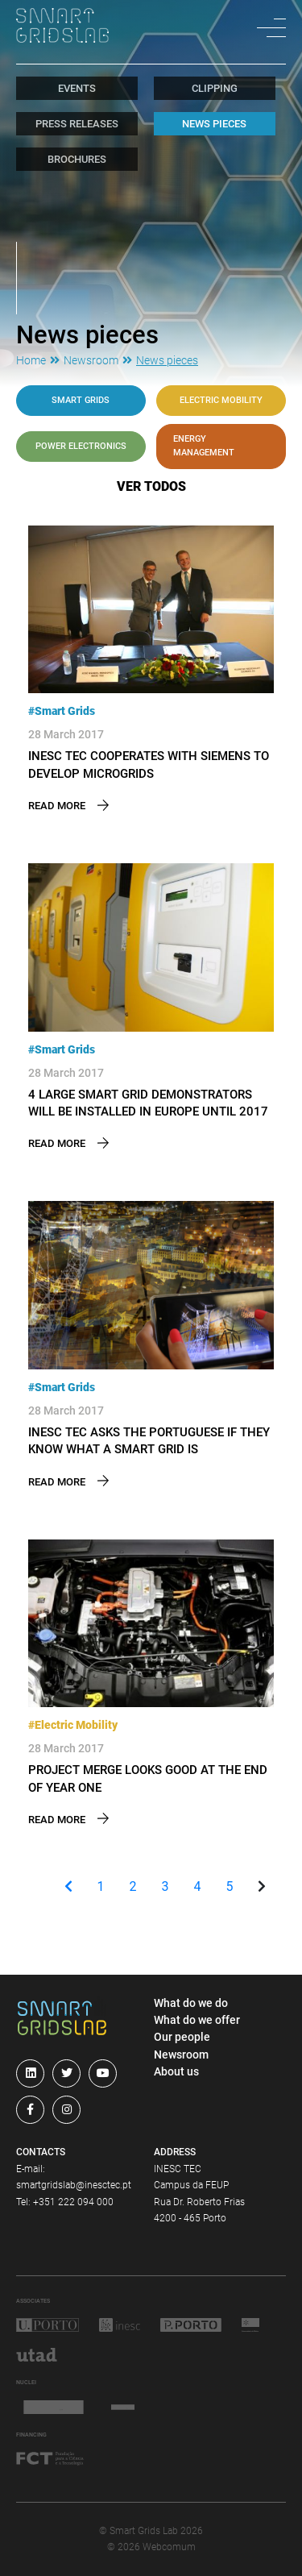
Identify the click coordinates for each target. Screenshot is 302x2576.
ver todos (151, 486)
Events (77, 88)
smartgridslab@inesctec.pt (73, 2185)
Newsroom (91, 360)
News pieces (214, 124)
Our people (182, 2036)
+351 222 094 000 (73, 2202)
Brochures (77, 159)
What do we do (191, 2002)
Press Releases (76, 124)
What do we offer (197, 2019)
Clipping (215, 88)
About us (176, 2071)
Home (31, 360)
